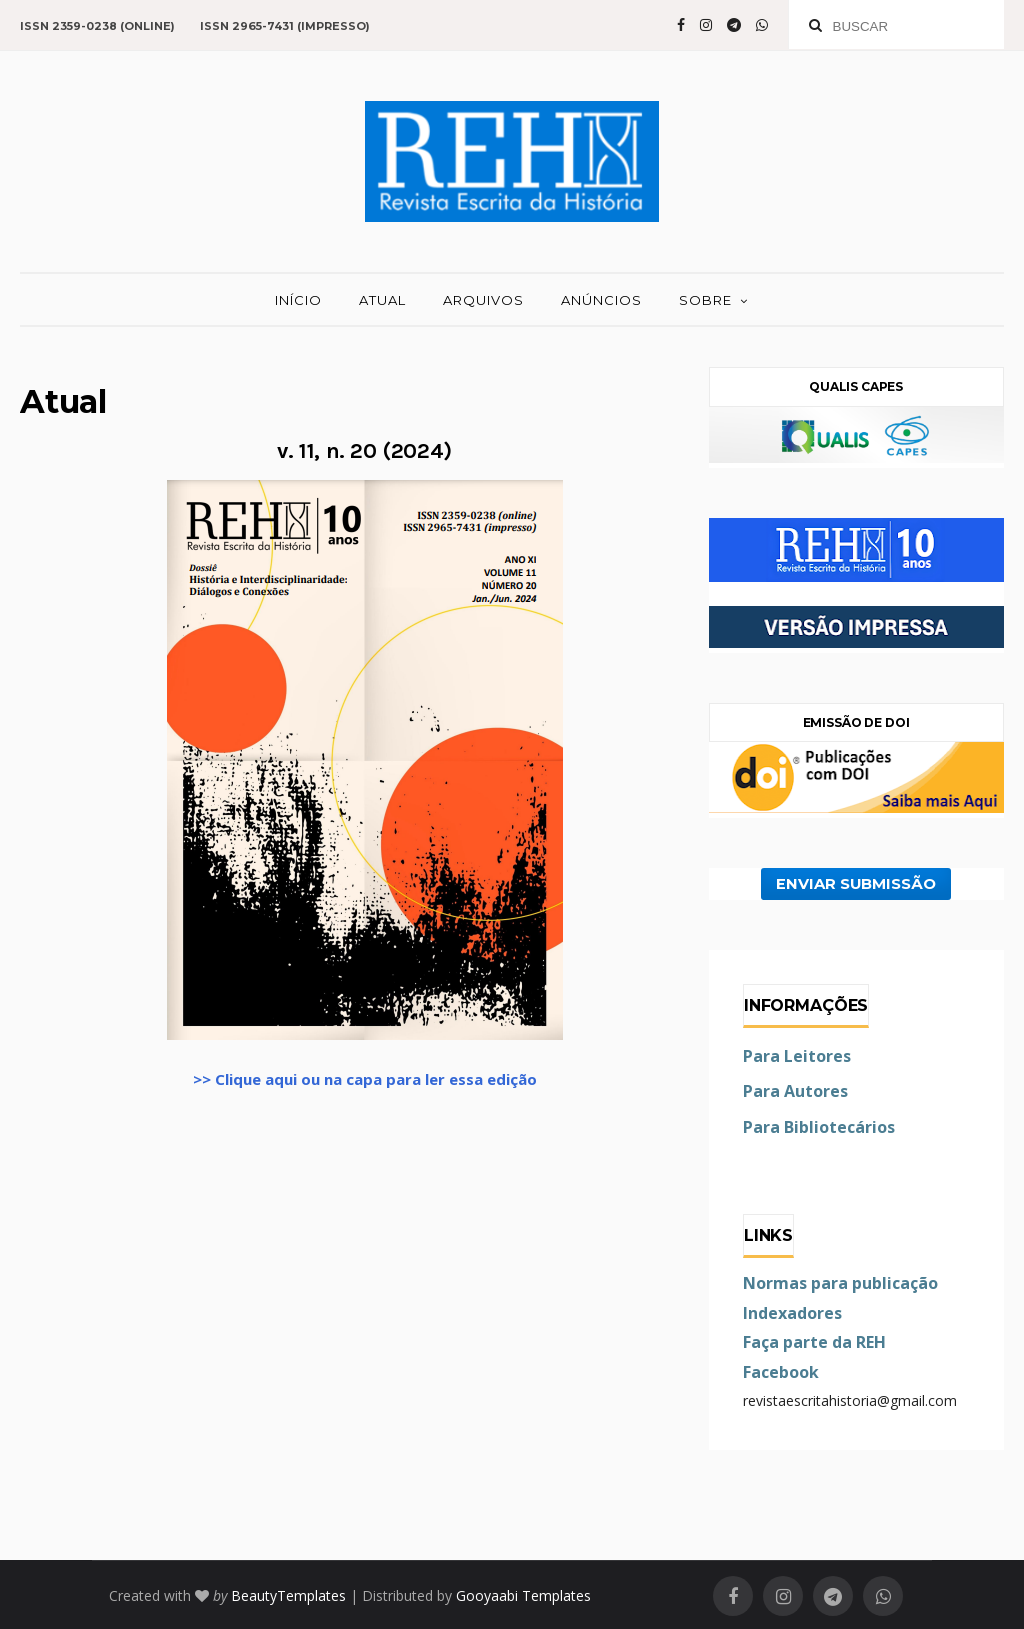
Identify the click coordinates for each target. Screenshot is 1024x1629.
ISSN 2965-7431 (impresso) (285, 26)
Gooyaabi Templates (523, 1595)
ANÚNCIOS (601, 300)
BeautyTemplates (288, 1595)
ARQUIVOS (483, 300)
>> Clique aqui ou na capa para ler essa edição (365, 1079)
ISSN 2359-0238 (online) (97, 26)
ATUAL (382, 300)
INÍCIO (298, 300)
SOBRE (705, 300)
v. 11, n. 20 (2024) (364, 451)
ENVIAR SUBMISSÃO (856, 884)
